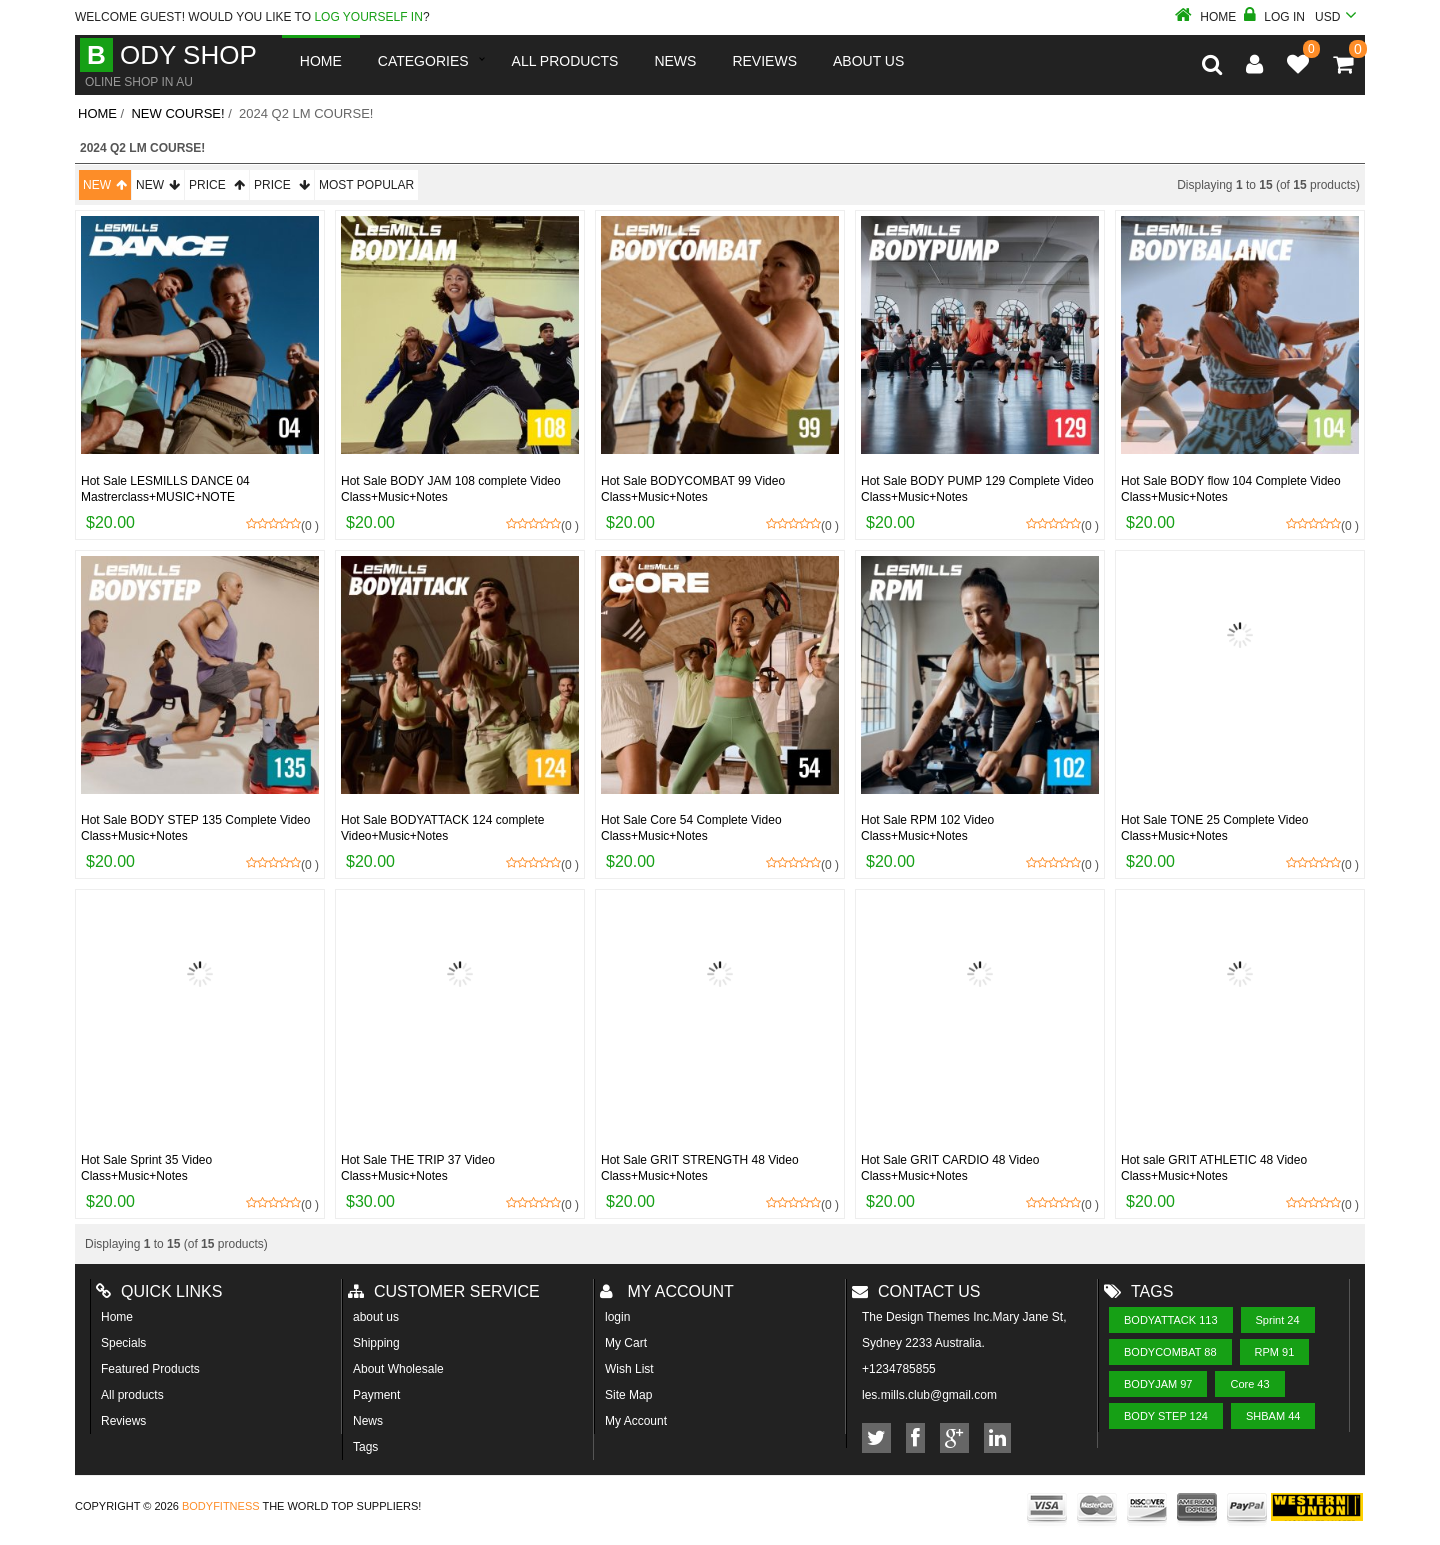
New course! (177, 113)
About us (868, 61)
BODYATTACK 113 (1171, 1320)
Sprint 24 (1278, 1320)
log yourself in (368, 17)
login (617, 1317)
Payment (376, 1395)
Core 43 (1249, 1384)
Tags (365, 1447)
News (675, 61)
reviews (764, 61)
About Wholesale (398, 1369)
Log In (1274, 17)
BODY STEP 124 (1166, 1416)
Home (1205, 17)
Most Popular (366, 185)
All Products (565, 61)
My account (667, 1291)
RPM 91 (1275, 1352)
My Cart (626, 1343)
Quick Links (159, 1291)
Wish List (629, 1369)
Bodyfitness (221, 1506)
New (105, 185)
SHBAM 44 (1273, 1416)
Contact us (916, 1291)
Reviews (123, 1421)
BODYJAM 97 (1158, 1384)
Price (217, 185)
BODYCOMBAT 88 (1170, 1352)
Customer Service (444, 1291)
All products (132, 1395)
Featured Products (150, 1369)
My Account (636, 1421)
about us (376, 1317)
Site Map (628, 1395)
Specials (123, 1343)
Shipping (376, 1343)
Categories (423, 61)
